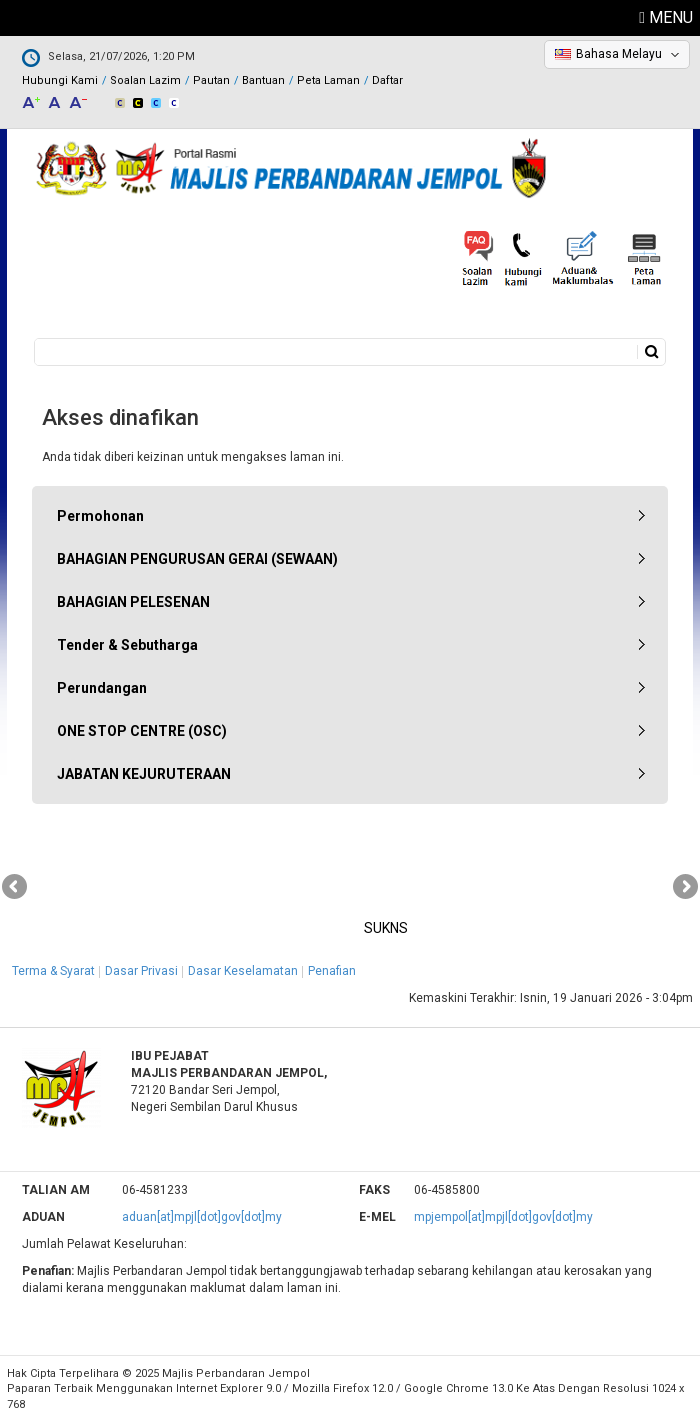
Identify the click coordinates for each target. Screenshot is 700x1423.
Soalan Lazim (145, 80)
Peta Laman (328, 80)
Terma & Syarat (53, 971)
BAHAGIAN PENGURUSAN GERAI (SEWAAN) (197, 559)
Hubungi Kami (60, 80)
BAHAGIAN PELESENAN (133, 602)
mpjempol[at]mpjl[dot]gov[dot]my (503, 1217)
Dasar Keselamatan (243, 971)
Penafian (332, 971)
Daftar (387, 80)
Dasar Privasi (141, 971)
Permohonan (100, 516)
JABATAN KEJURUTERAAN (144, 774)
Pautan (211, 80)
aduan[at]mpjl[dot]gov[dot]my (202, 1217)
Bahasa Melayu (619, 54)
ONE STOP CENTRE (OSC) (142, 731)
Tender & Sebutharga (127, 645)
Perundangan (102, 688)
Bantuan (263, 80)
